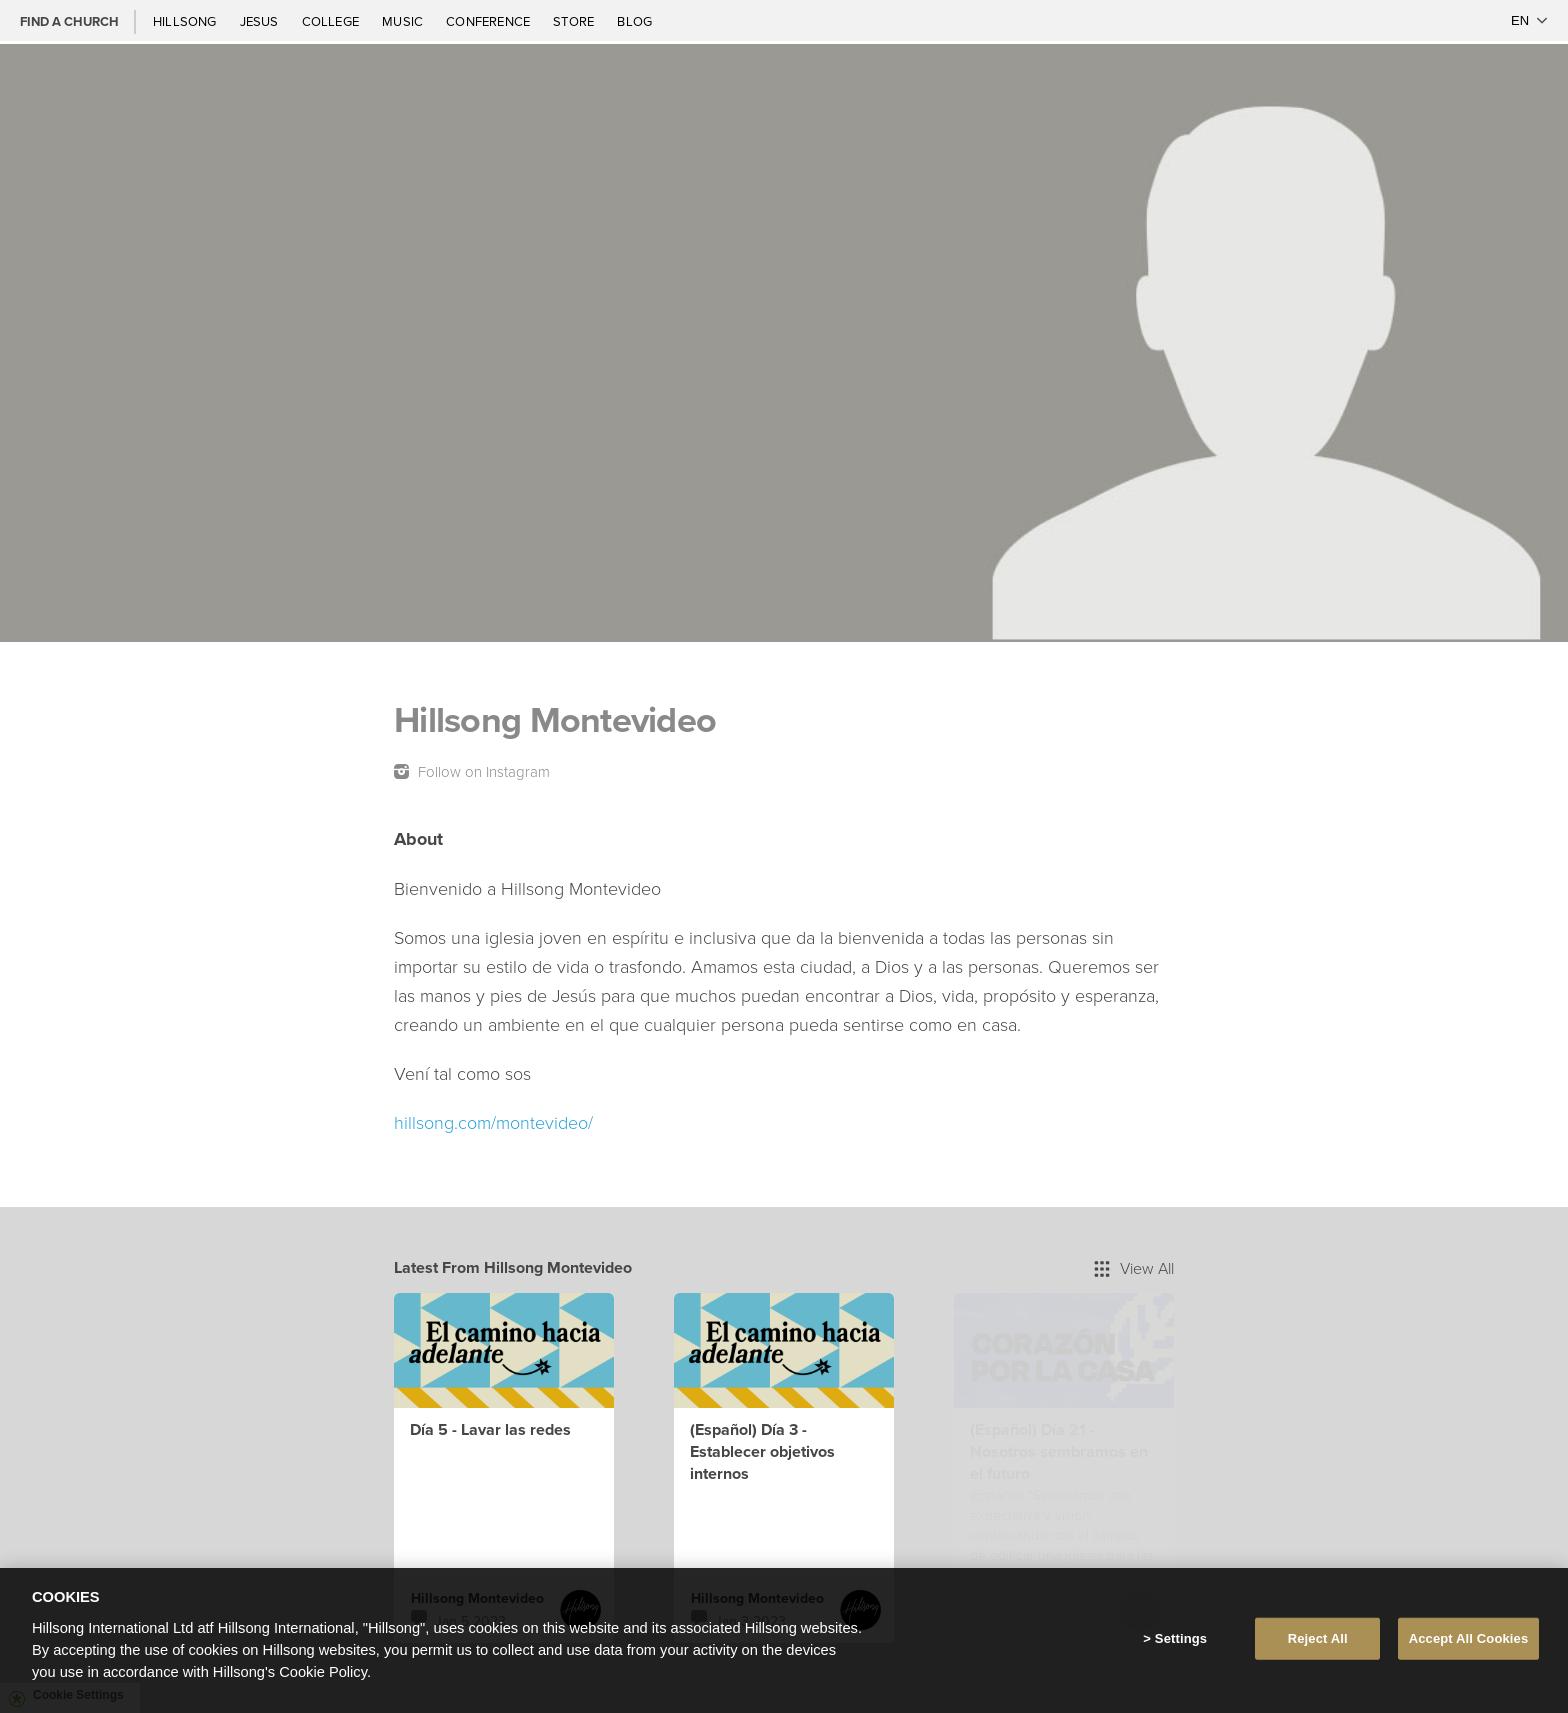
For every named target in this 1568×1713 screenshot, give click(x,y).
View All (1134, 1268)
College (332, 21)
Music (404, 21)
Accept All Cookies (1469, 1638)
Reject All (1318, 1638)
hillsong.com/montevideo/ (493, 1122)
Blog (634, 21)
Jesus (261, 21)
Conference (489, 21)
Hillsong (186, 21)
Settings (1181, 1638)
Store (575, 21)
